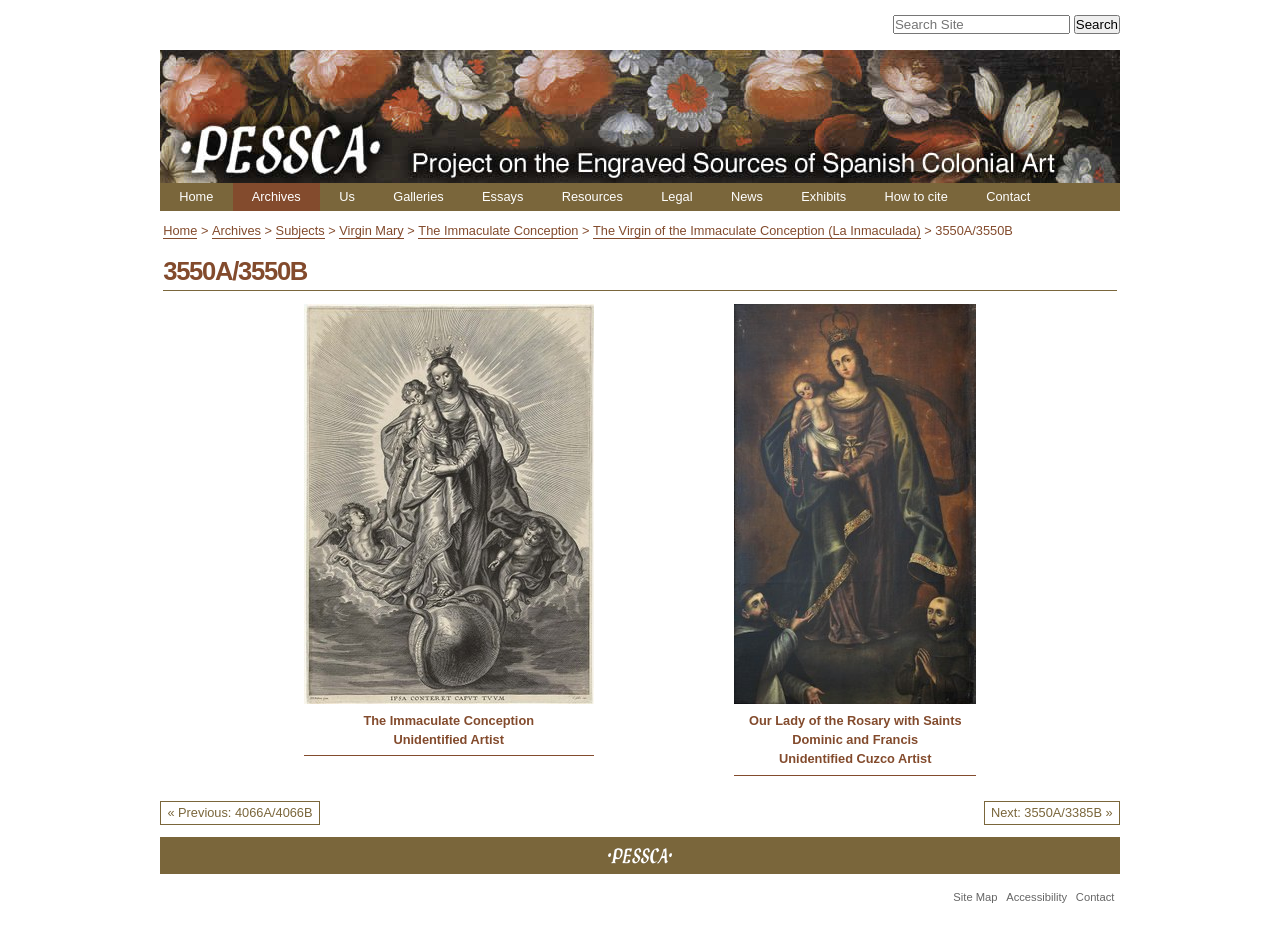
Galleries (418, 196)
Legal (676, 196)
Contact (1008, 196)
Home (196, 196)
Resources (592, 196)
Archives (276, 196)
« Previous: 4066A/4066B (239, 812)
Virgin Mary (371, 230)
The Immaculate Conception (498, 230)
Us (347, 196)
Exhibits (823, 196)
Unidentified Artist (449, 739)
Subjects (300, 230)
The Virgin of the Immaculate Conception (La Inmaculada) (757, 230)
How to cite (915, 196)
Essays (502, 196)
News (747, 196)
